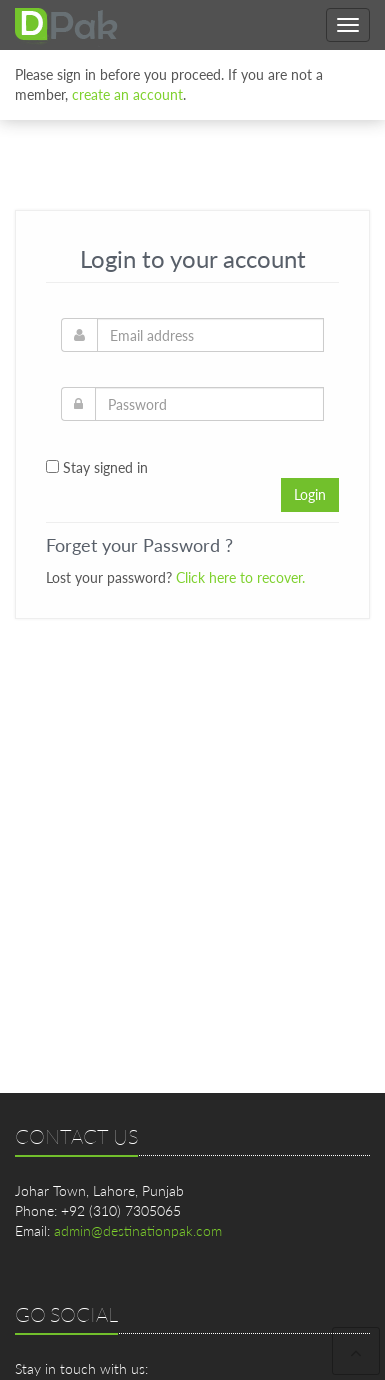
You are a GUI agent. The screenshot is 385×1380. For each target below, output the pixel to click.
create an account (127, 91)
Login (310, 494)
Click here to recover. (240, 577)
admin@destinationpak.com (138, 1230)
